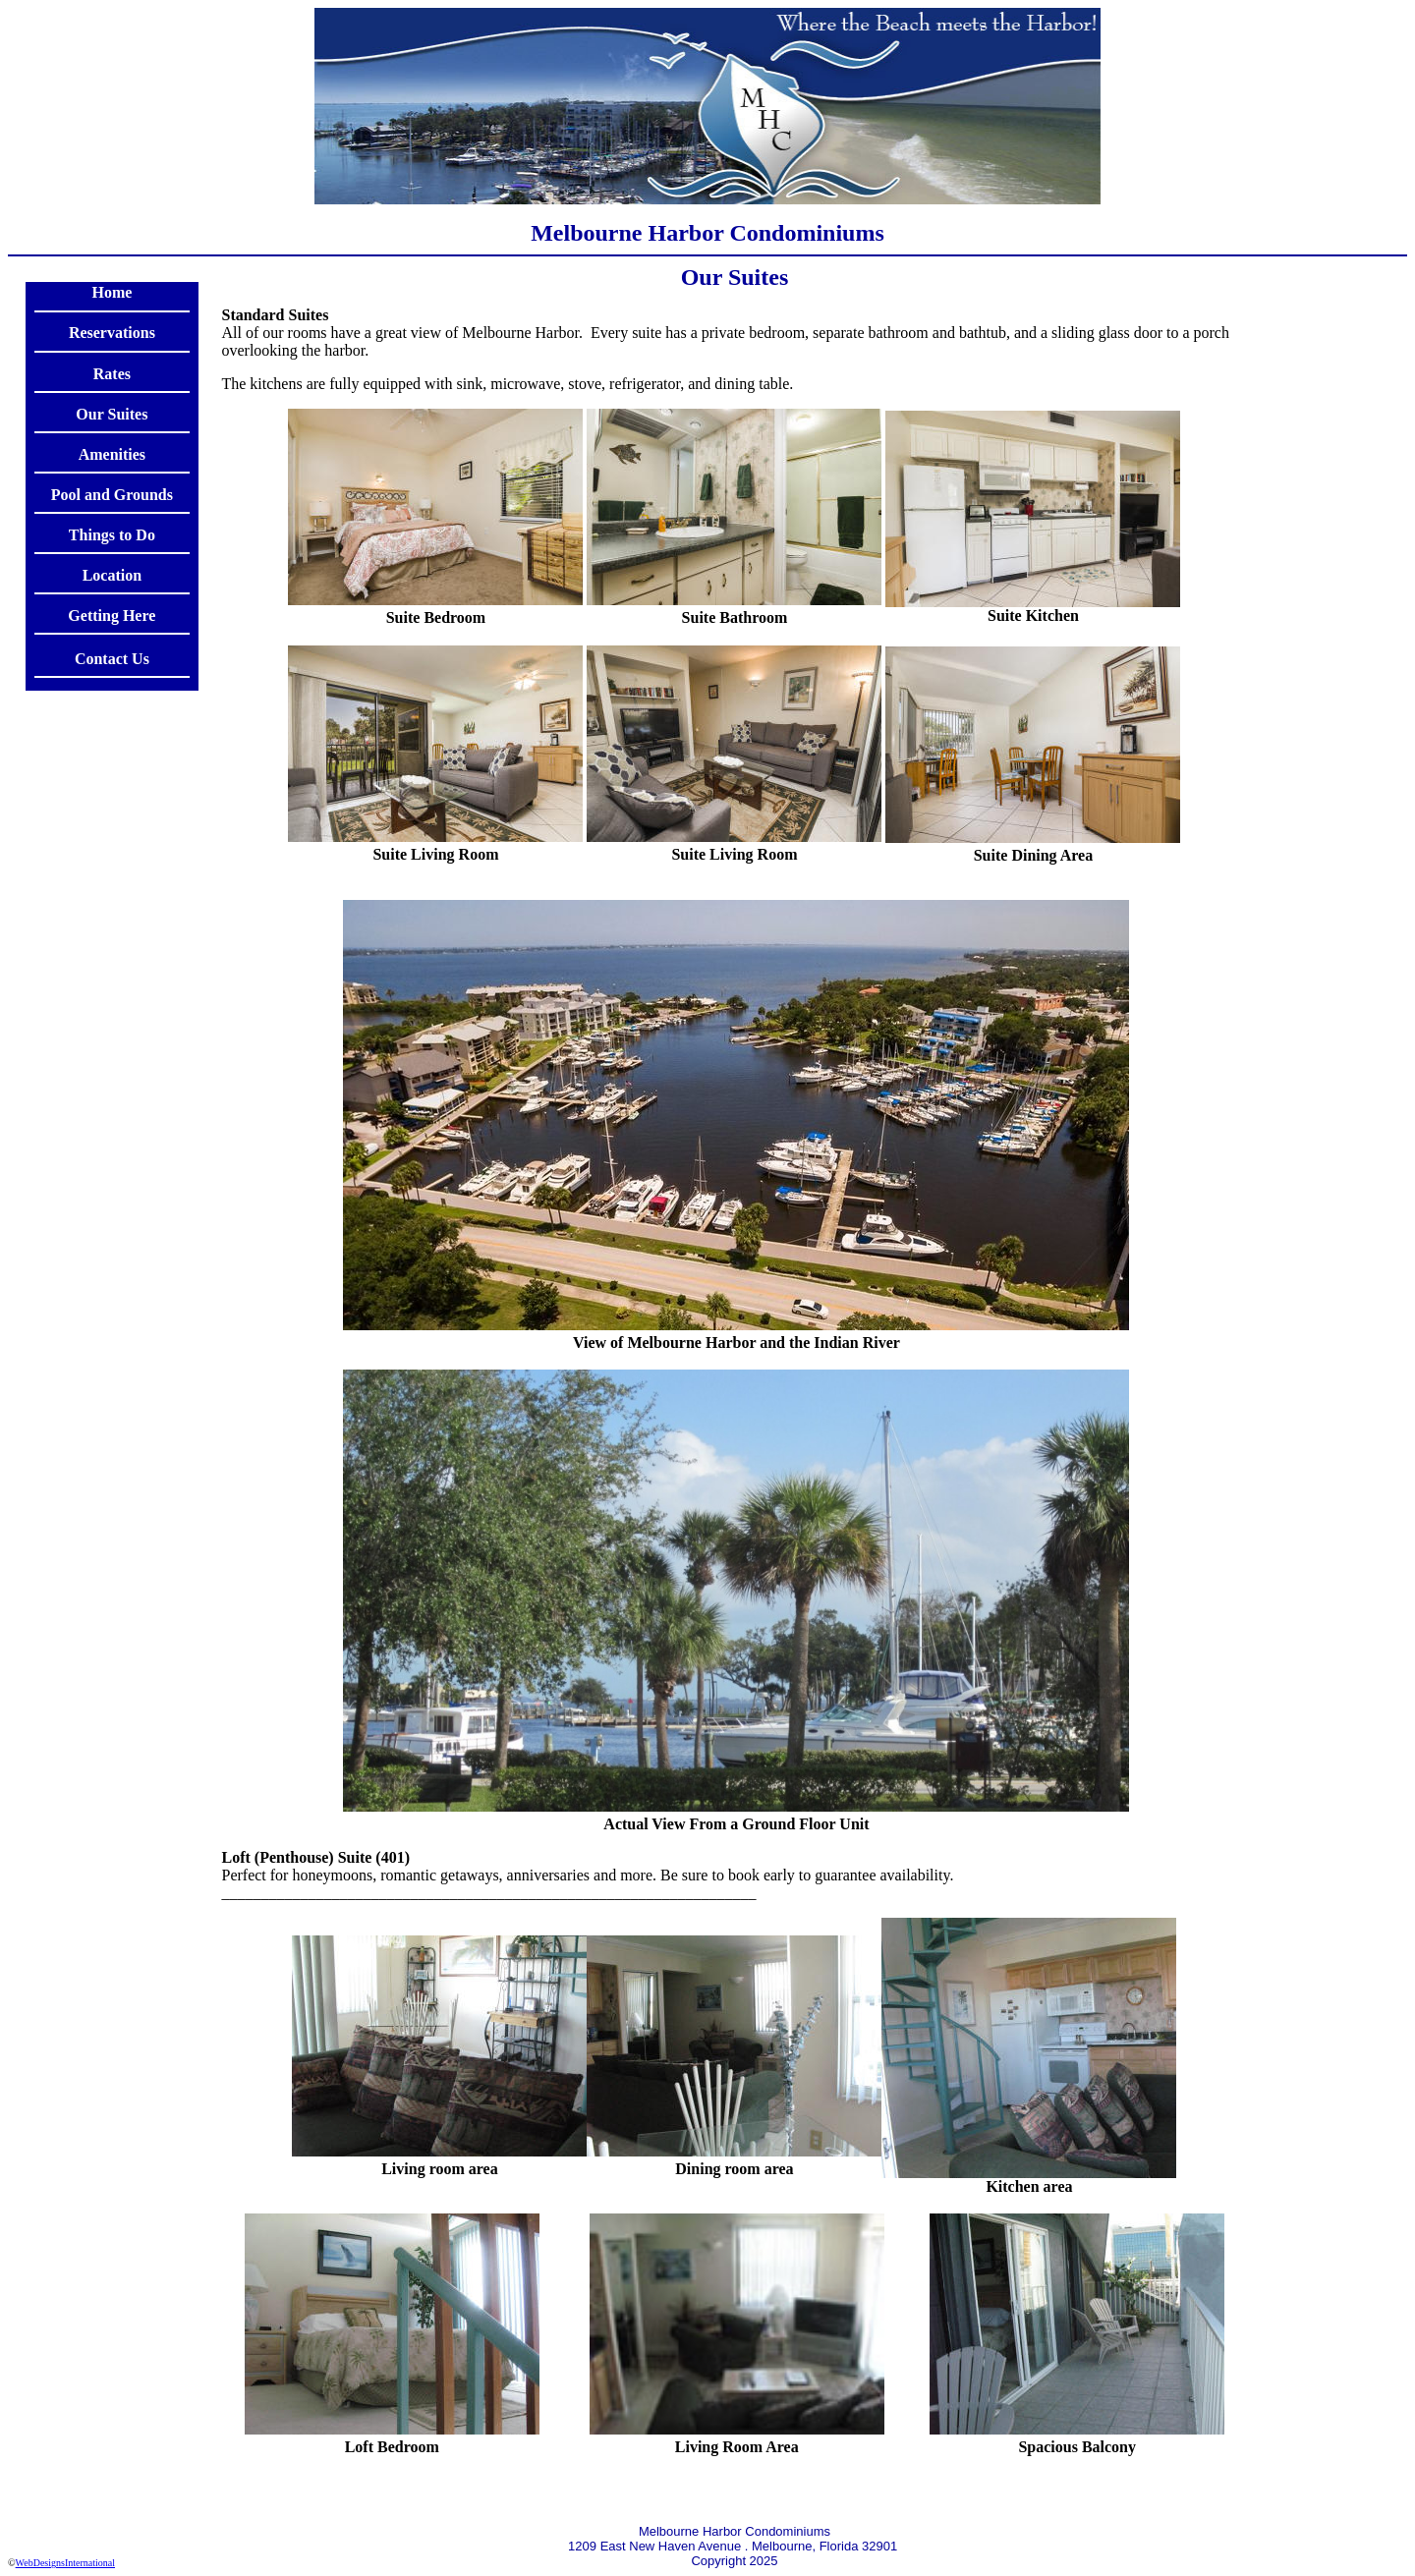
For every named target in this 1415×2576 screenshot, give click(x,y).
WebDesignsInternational (65, 2562)
